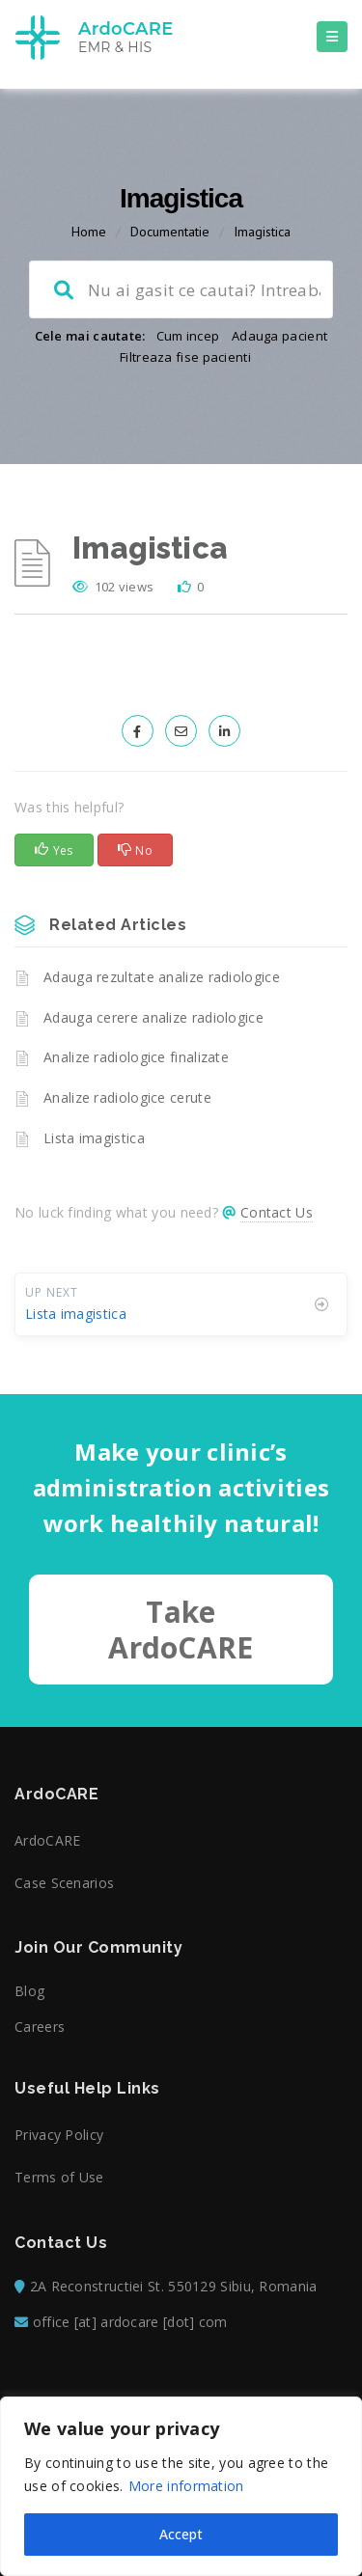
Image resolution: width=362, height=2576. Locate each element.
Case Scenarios (64, 1883)
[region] (181, 2486)
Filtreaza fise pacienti (185, 357)
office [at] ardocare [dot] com (130, 2322)
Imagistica (262, 231)
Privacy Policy (58, 2134)
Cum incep (188, 335)
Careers (39, 2026)
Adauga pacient (279, 335)
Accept (181, 2534)
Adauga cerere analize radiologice (153, 1017)
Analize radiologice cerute (127, 1097)
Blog (29, 1991)
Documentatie (169, 231)
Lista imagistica (94, 1138)
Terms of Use (59, 2177)
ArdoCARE (47, 1840)
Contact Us (276, 1212)
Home (88, 231)
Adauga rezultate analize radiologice (161, 977)
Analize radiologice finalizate (136, 1057)
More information (186, 2486)
